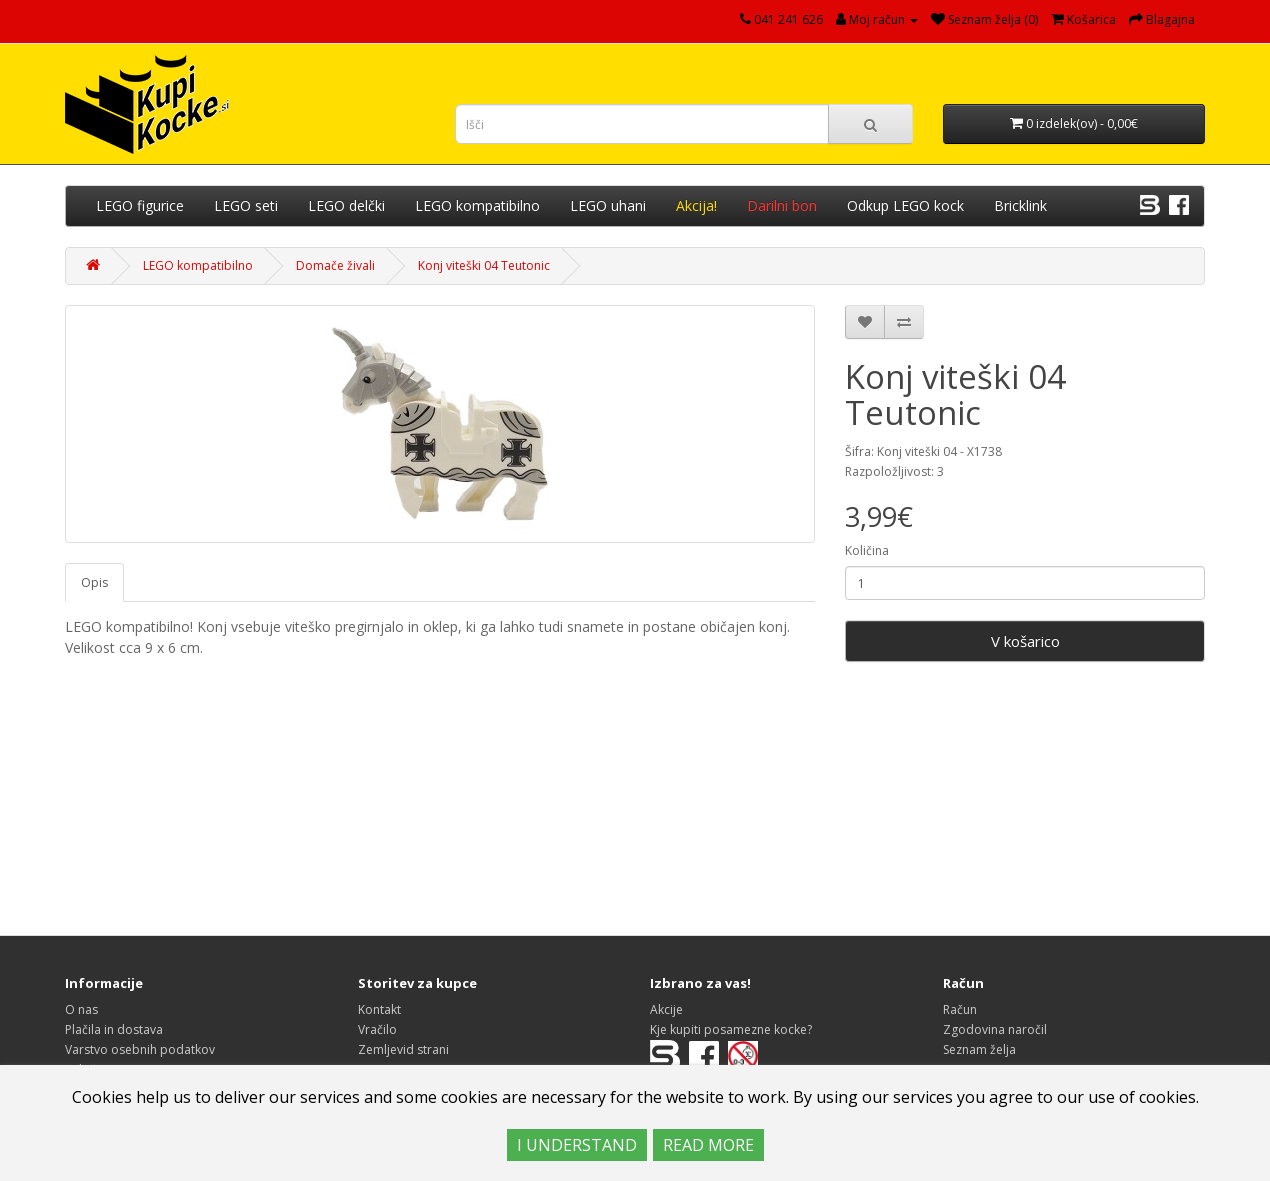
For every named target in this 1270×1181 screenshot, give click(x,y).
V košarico (1025, 641)
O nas (81, 1009)
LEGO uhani (608, 205)
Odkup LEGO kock (905, 205)
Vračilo (377, 1029)
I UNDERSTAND (577, 1145)
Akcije (666, 1009)
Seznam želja (979, 1049)
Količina (867, 550)
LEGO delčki (346, 205)
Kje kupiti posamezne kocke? (731, 1029)
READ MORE (708, 1145)
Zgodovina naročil (995, 1029)
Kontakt (379, 1009)
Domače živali (335, 265)
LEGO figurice (140, 205)
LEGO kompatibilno (477, 205)
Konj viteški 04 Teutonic (484, 265)
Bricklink (1020, 205)
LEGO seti (246, 205)
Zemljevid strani (403, 1049)
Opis (94, 582)
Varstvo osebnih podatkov (140, 1049)
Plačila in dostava (114, 1029)
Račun (960, 1009)
